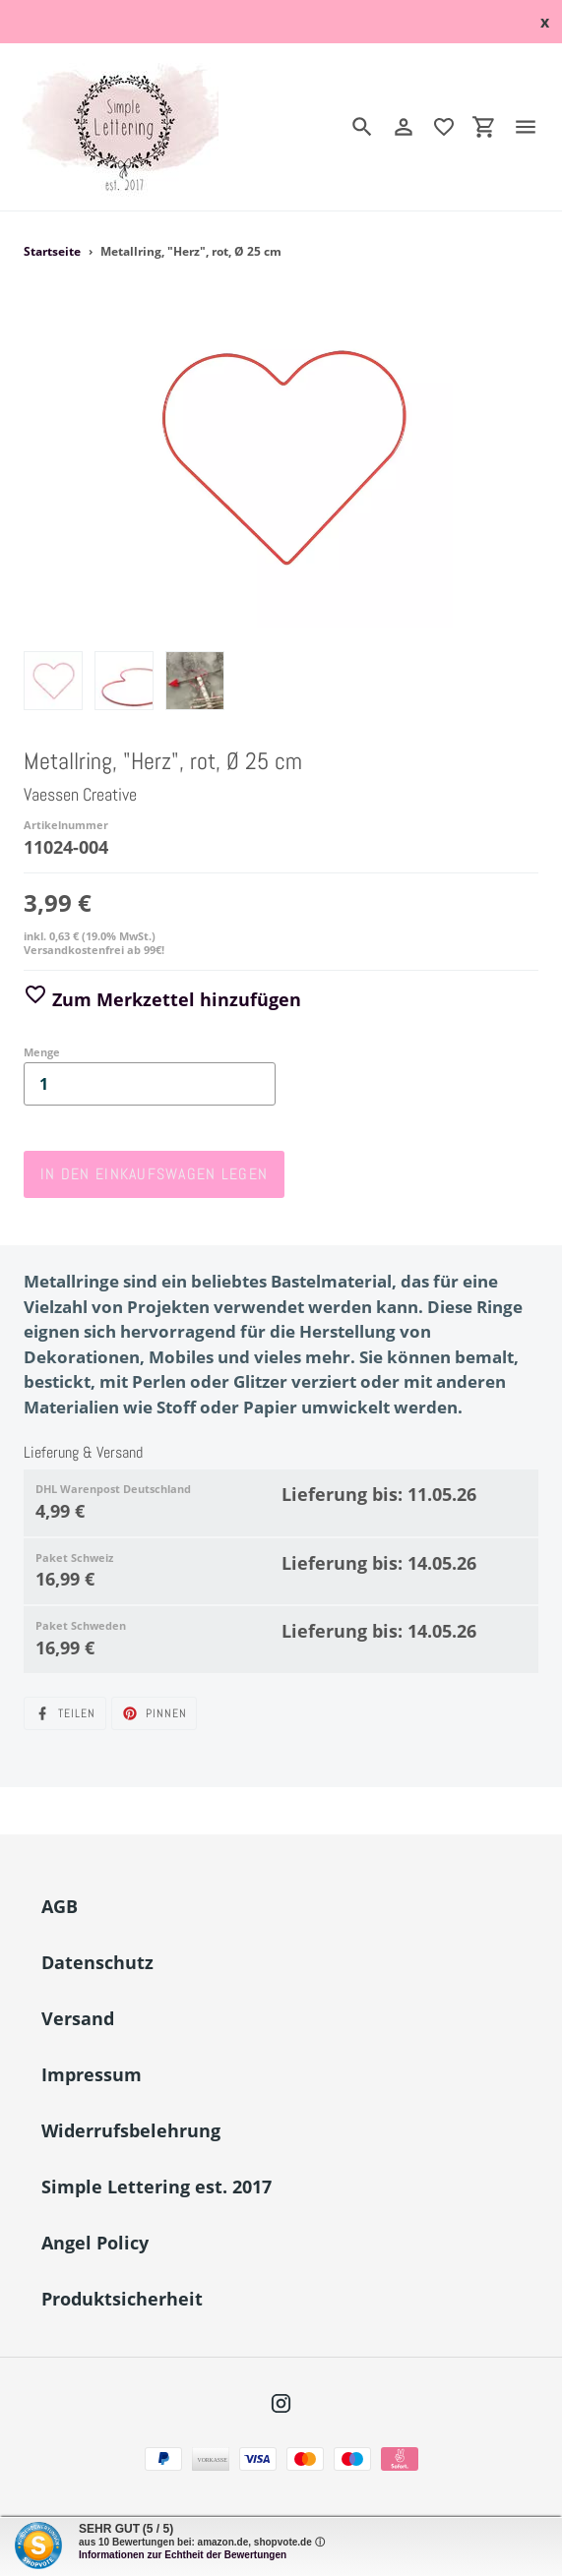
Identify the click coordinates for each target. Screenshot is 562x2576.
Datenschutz (97, 1962)
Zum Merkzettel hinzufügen (162, 999)
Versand (77, 2018)
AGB (59, 1906)
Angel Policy (95, 2242)
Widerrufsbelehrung (130, 2130)
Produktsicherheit (122, 2298)
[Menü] (533, 126)
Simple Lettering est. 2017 (156, 2186)
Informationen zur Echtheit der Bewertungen (182, 2554)
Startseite (52, 251)
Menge (42, 1052)
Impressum (91, 2074)
